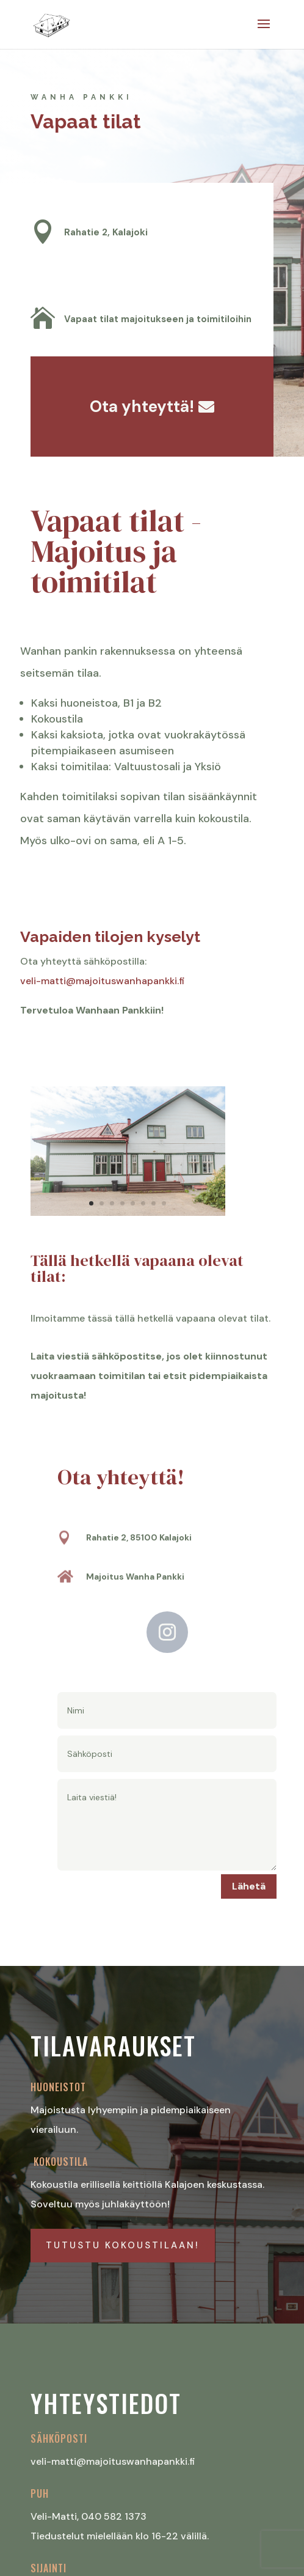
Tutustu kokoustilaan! (123, 2245)
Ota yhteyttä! (142, 406)
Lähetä (249, 1886)
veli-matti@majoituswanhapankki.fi (104, 980)
